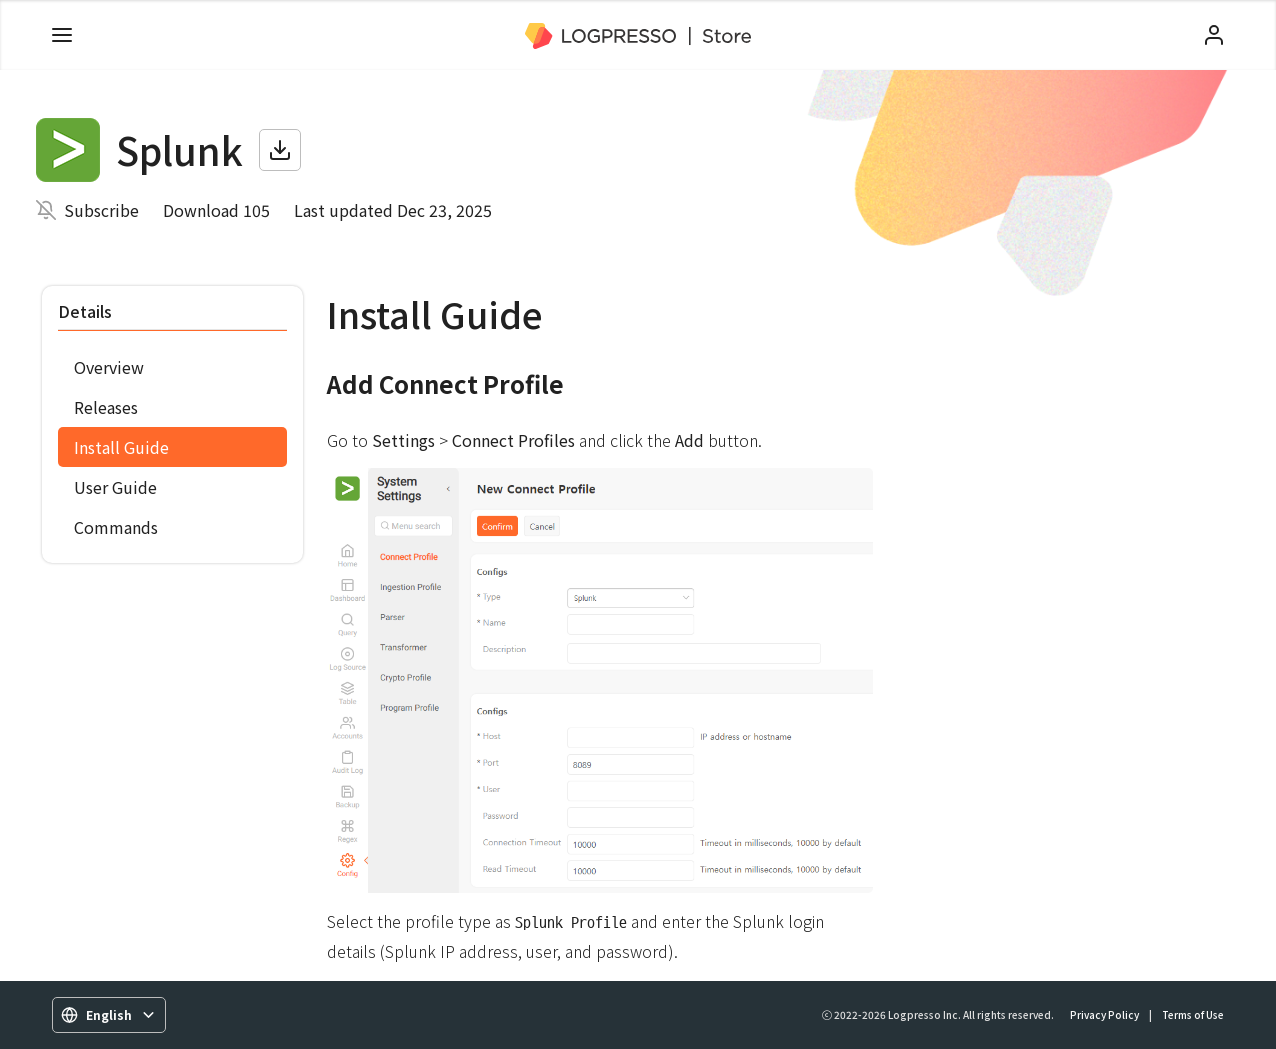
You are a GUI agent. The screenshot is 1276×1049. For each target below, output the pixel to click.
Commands (116, 527)
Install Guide (121, 447)
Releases (106, 407)
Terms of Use (1193, 1014)
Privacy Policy (1104, 1014)
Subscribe (101, 210)
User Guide (115, 487)
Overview (109, 367)
